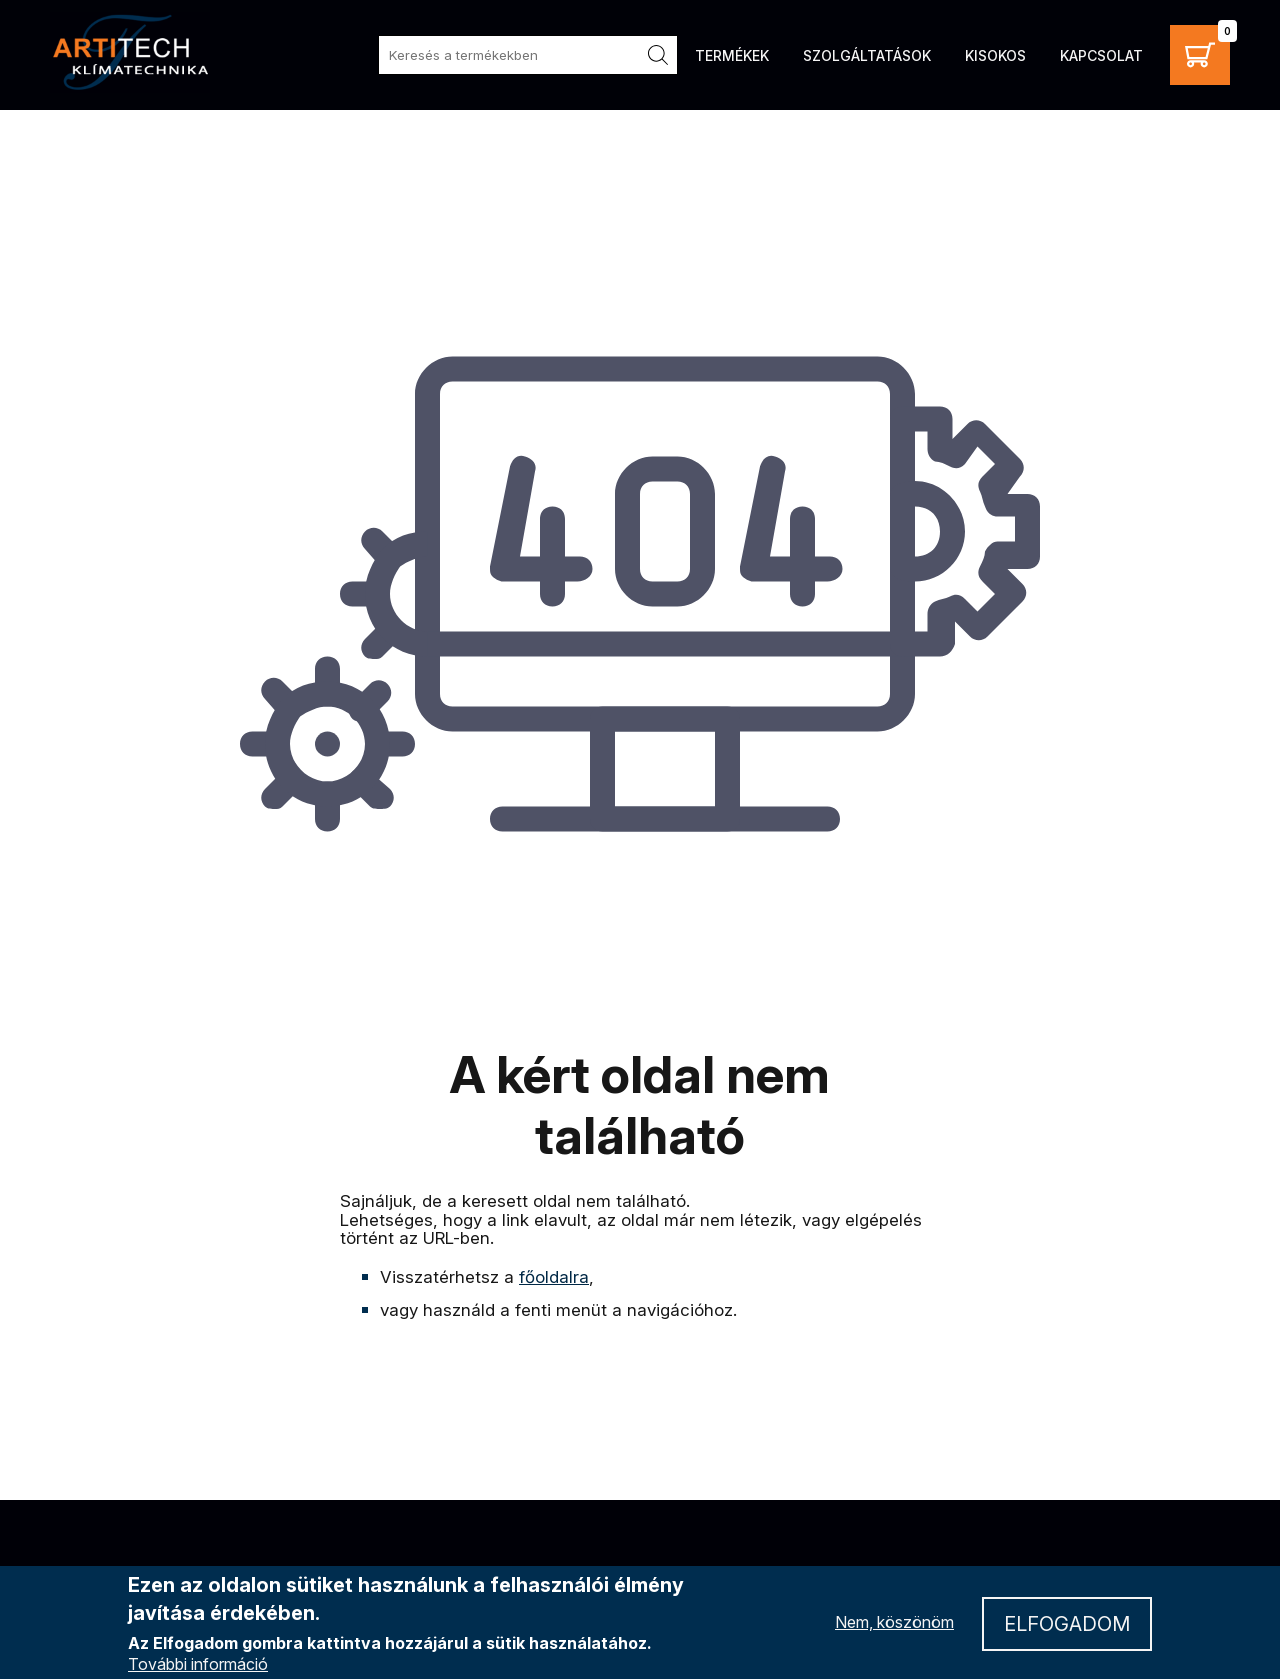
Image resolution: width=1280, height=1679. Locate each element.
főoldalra (554, 1277)
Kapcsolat (1101, 55)
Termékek (732, 55)
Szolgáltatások (867, 55)
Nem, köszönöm (894, 1623)
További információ (198, 1665)
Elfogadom (1067, 1625)
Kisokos (995, 55)
